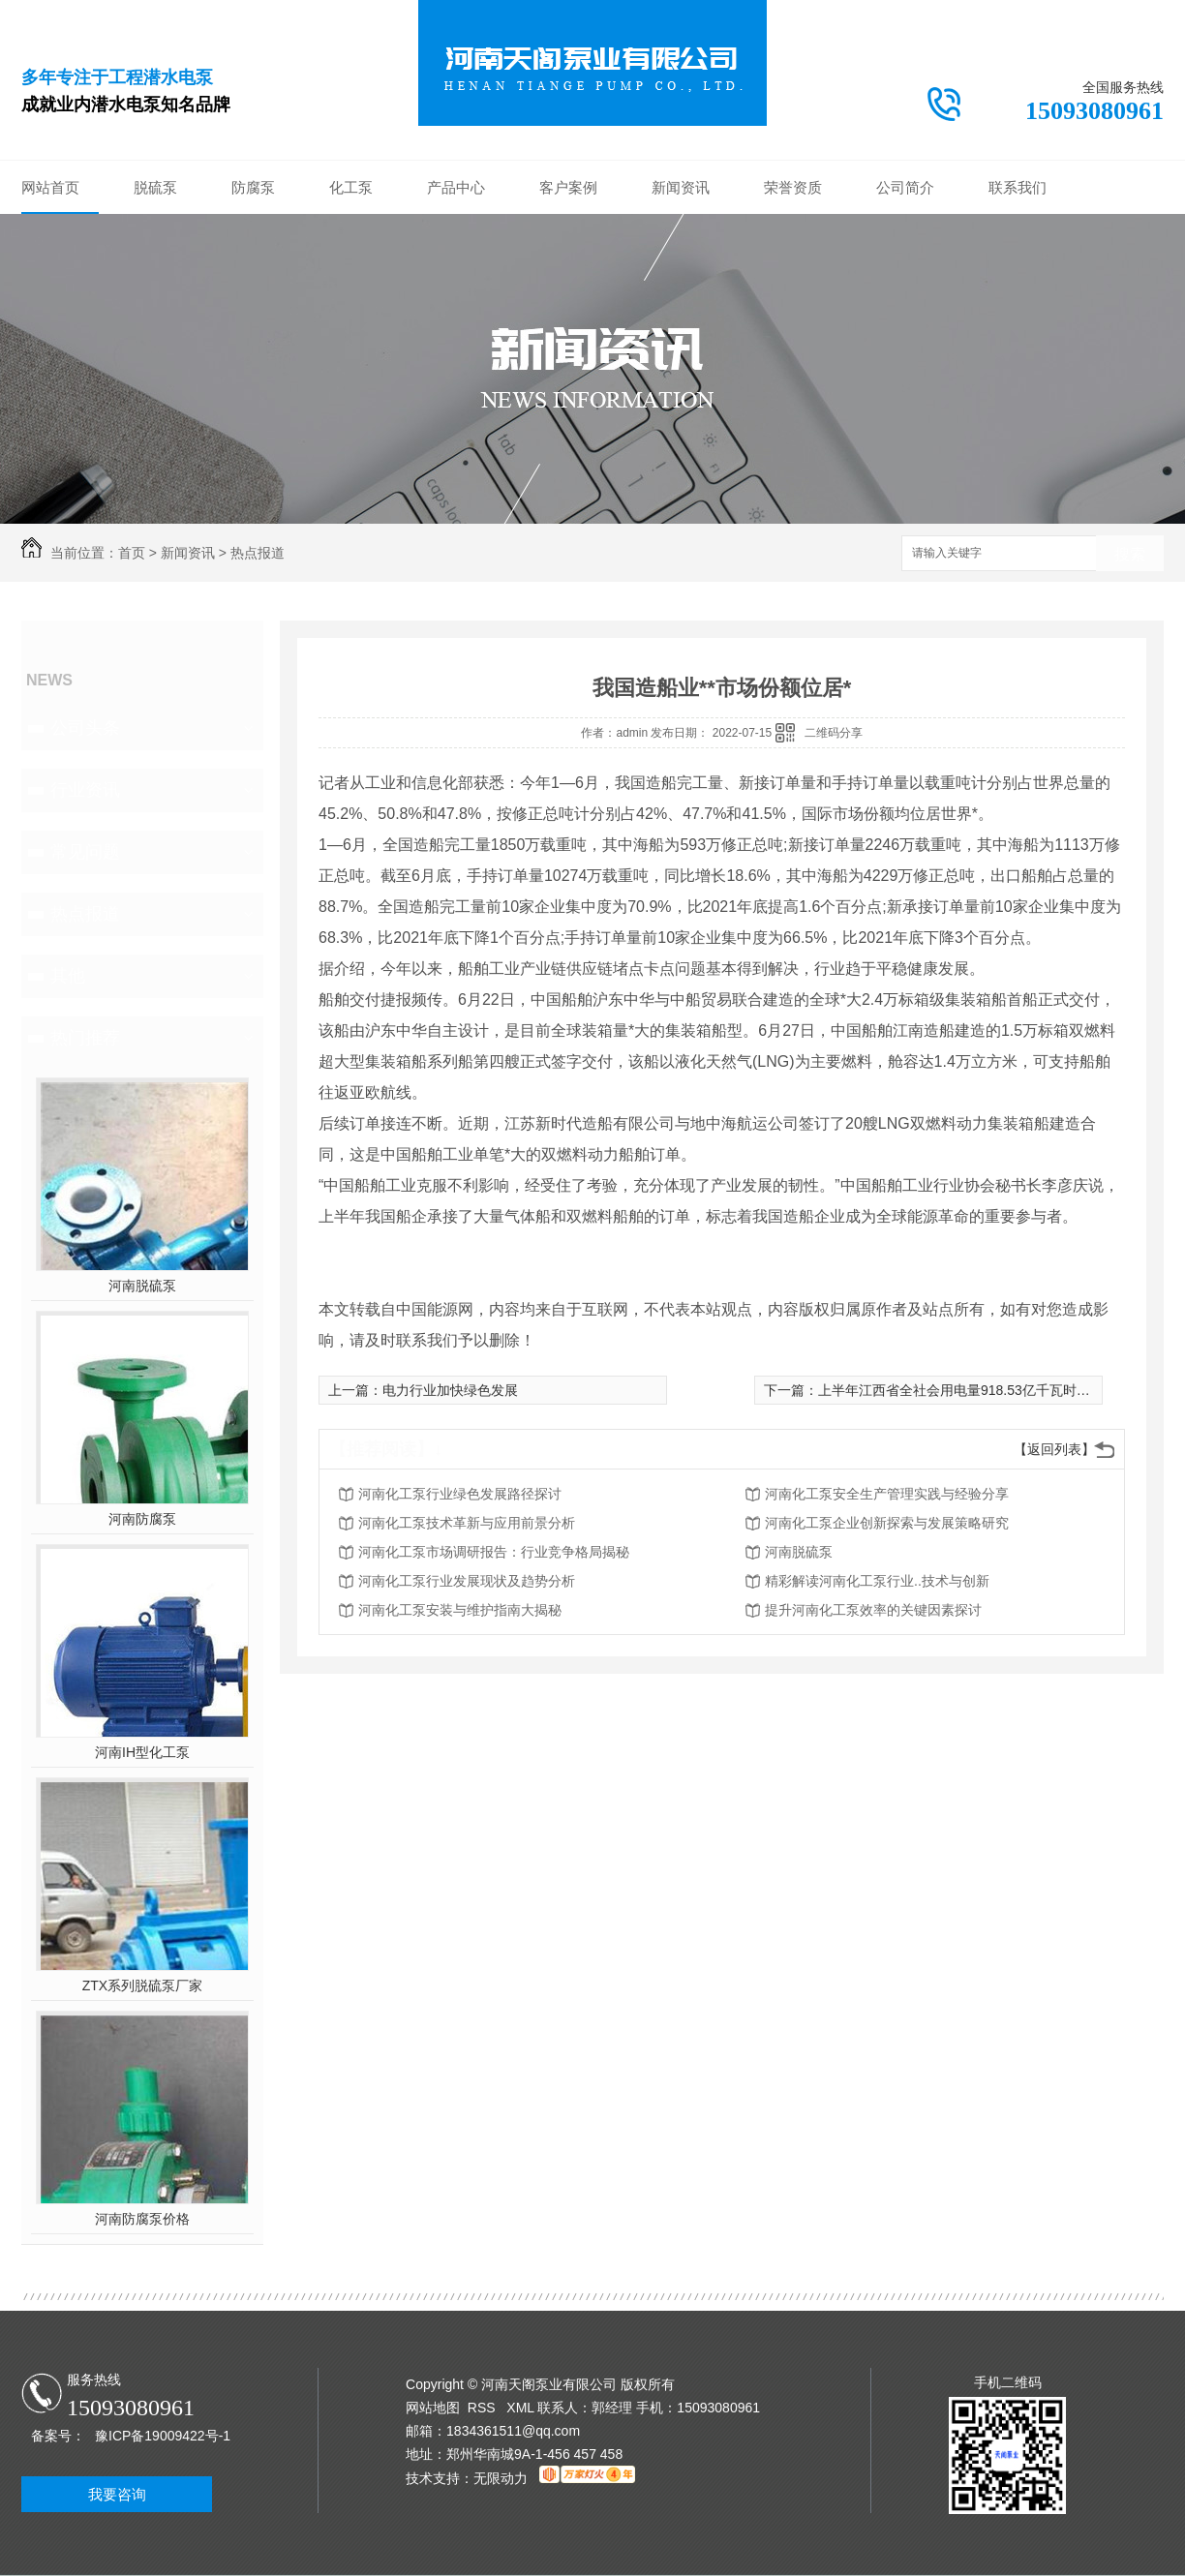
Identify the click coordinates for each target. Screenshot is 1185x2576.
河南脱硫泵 (142, 1285)
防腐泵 (253, 187)
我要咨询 (117, 2494)
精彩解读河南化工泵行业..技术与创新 (877, 1581)
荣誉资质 (793, 187)
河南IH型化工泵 (142, 1752)
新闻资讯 (681, 187)
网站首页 (50, 187)
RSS (484, 2407)
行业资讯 (85, 790)
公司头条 (85, 728)
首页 (131, 553)
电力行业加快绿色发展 (450, 1390)
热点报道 (257, 553)
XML (521, 2407)
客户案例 (568, 187)
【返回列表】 (1054, 1449)
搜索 (1129, 554)
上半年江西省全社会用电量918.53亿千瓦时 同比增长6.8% (992, 1390)
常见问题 (85, 852)
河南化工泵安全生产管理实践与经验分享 (887, 1493)
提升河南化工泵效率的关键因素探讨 (873, 1610)
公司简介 (905, 187)
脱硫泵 (155, 187)
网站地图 (433, 2407)
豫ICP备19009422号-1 (162, 2435)
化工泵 (351, 187)
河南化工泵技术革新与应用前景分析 (466, 1522)
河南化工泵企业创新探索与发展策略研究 (887, 1522)
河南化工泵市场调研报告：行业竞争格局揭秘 (493, 1552)
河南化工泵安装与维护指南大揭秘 (460, 1610)
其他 (67, 975)
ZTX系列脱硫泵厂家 (142, 1985)
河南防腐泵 (142, 1519)
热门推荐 (85, 1037)
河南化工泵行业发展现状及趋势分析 (466, 1581)
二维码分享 (834, 733)
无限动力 (500, 2478)
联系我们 (1017, 187)
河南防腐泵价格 (142, 2219)
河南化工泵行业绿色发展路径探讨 (460, 1493)
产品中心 (456, 187)
